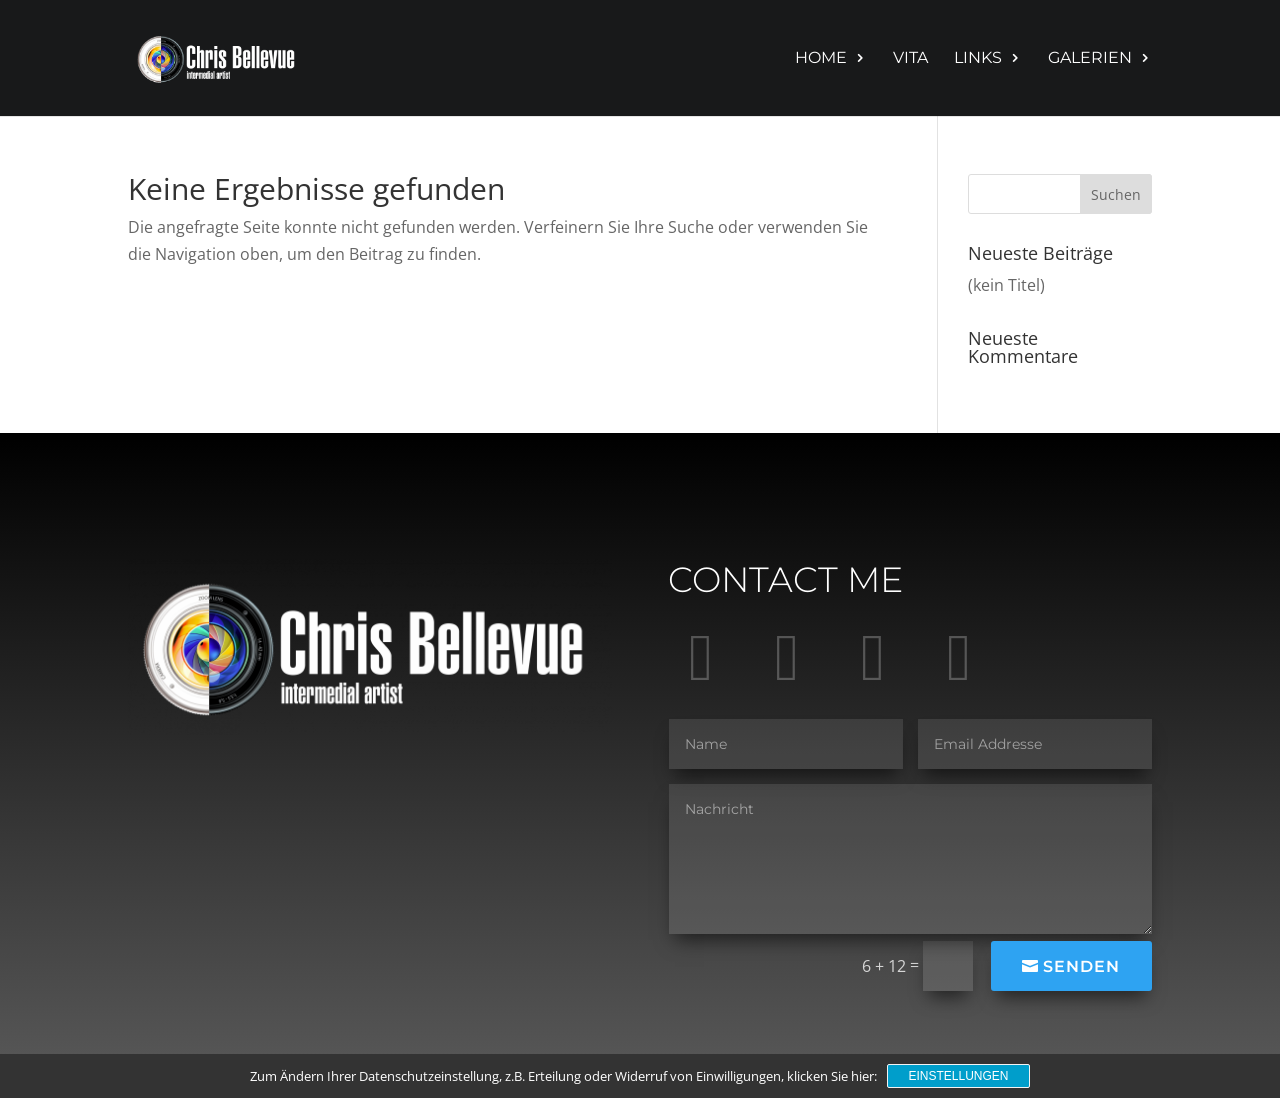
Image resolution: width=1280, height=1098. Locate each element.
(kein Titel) (1006, 285)
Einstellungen (958, 1076)
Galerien (1090, 59)
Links (978, 59)
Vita (910, 59)
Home (821, 59)
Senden (1081, 966)
